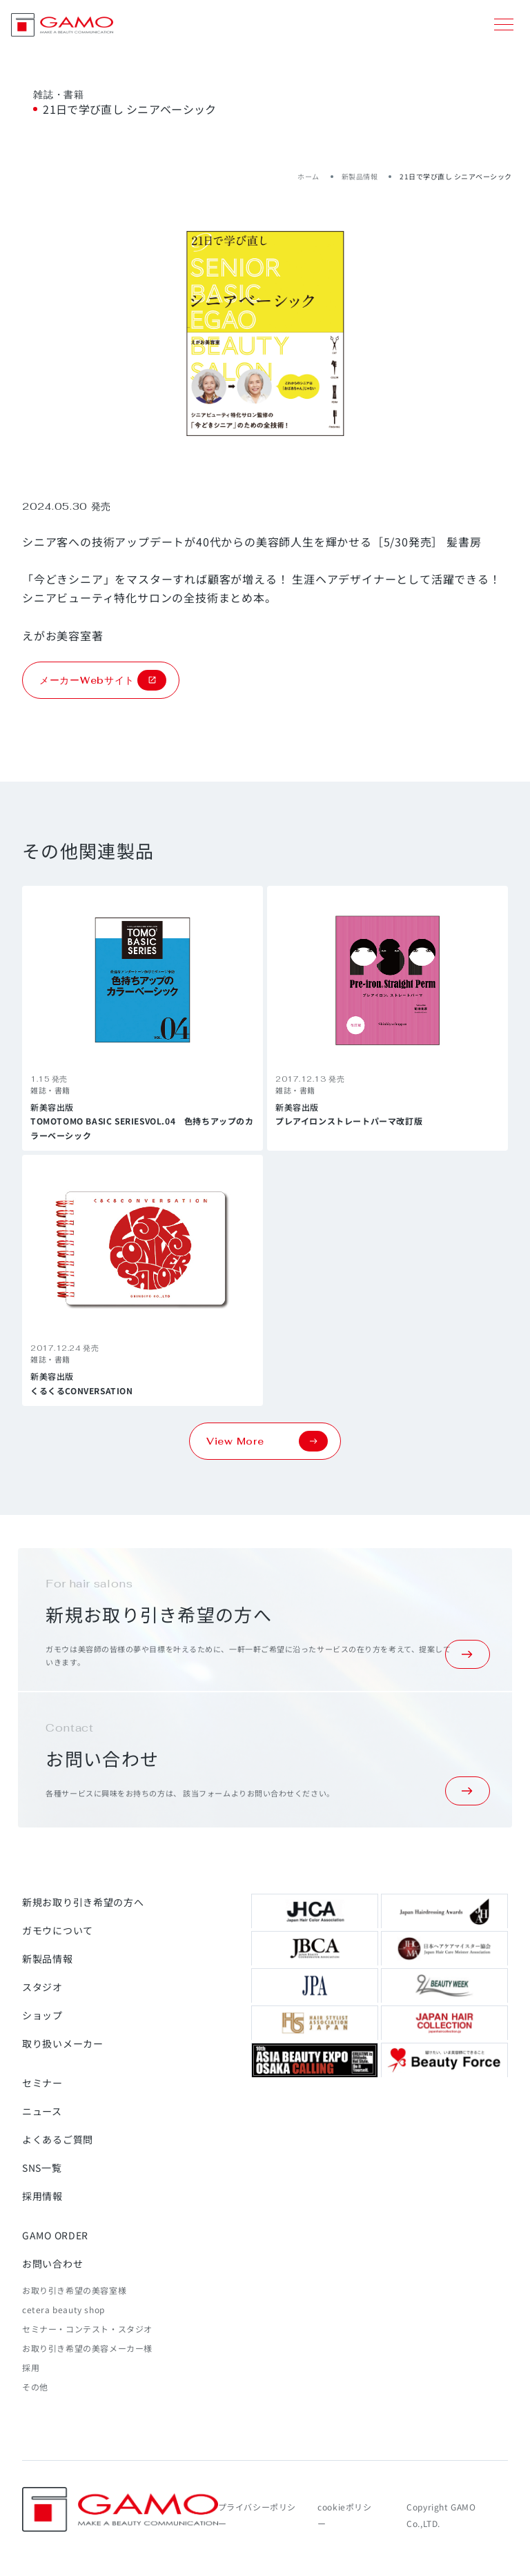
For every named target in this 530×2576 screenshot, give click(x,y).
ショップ (42, 2015)
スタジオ (42, 1987)
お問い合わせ (52, 2263)
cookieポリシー (344, 2515)
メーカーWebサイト (102, 680)
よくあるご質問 (57, 2139)
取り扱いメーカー (63, 2043)
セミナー (42, 2083)
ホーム (308, 176)
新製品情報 (360, 176)
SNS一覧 (42, 2167)
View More (267, 1441)
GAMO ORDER (55, 2235)
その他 (35, 2386)
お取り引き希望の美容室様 (74, 2290)
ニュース (42, 2111)
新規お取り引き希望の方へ (83, 1902)
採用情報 (42, 2196)
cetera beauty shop (63, 2309)
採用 (30, 2367)
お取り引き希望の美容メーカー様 (87, 2348)
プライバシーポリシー (257, 2515)
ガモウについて (57, 1930)
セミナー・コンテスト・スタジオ (87, 2329)
